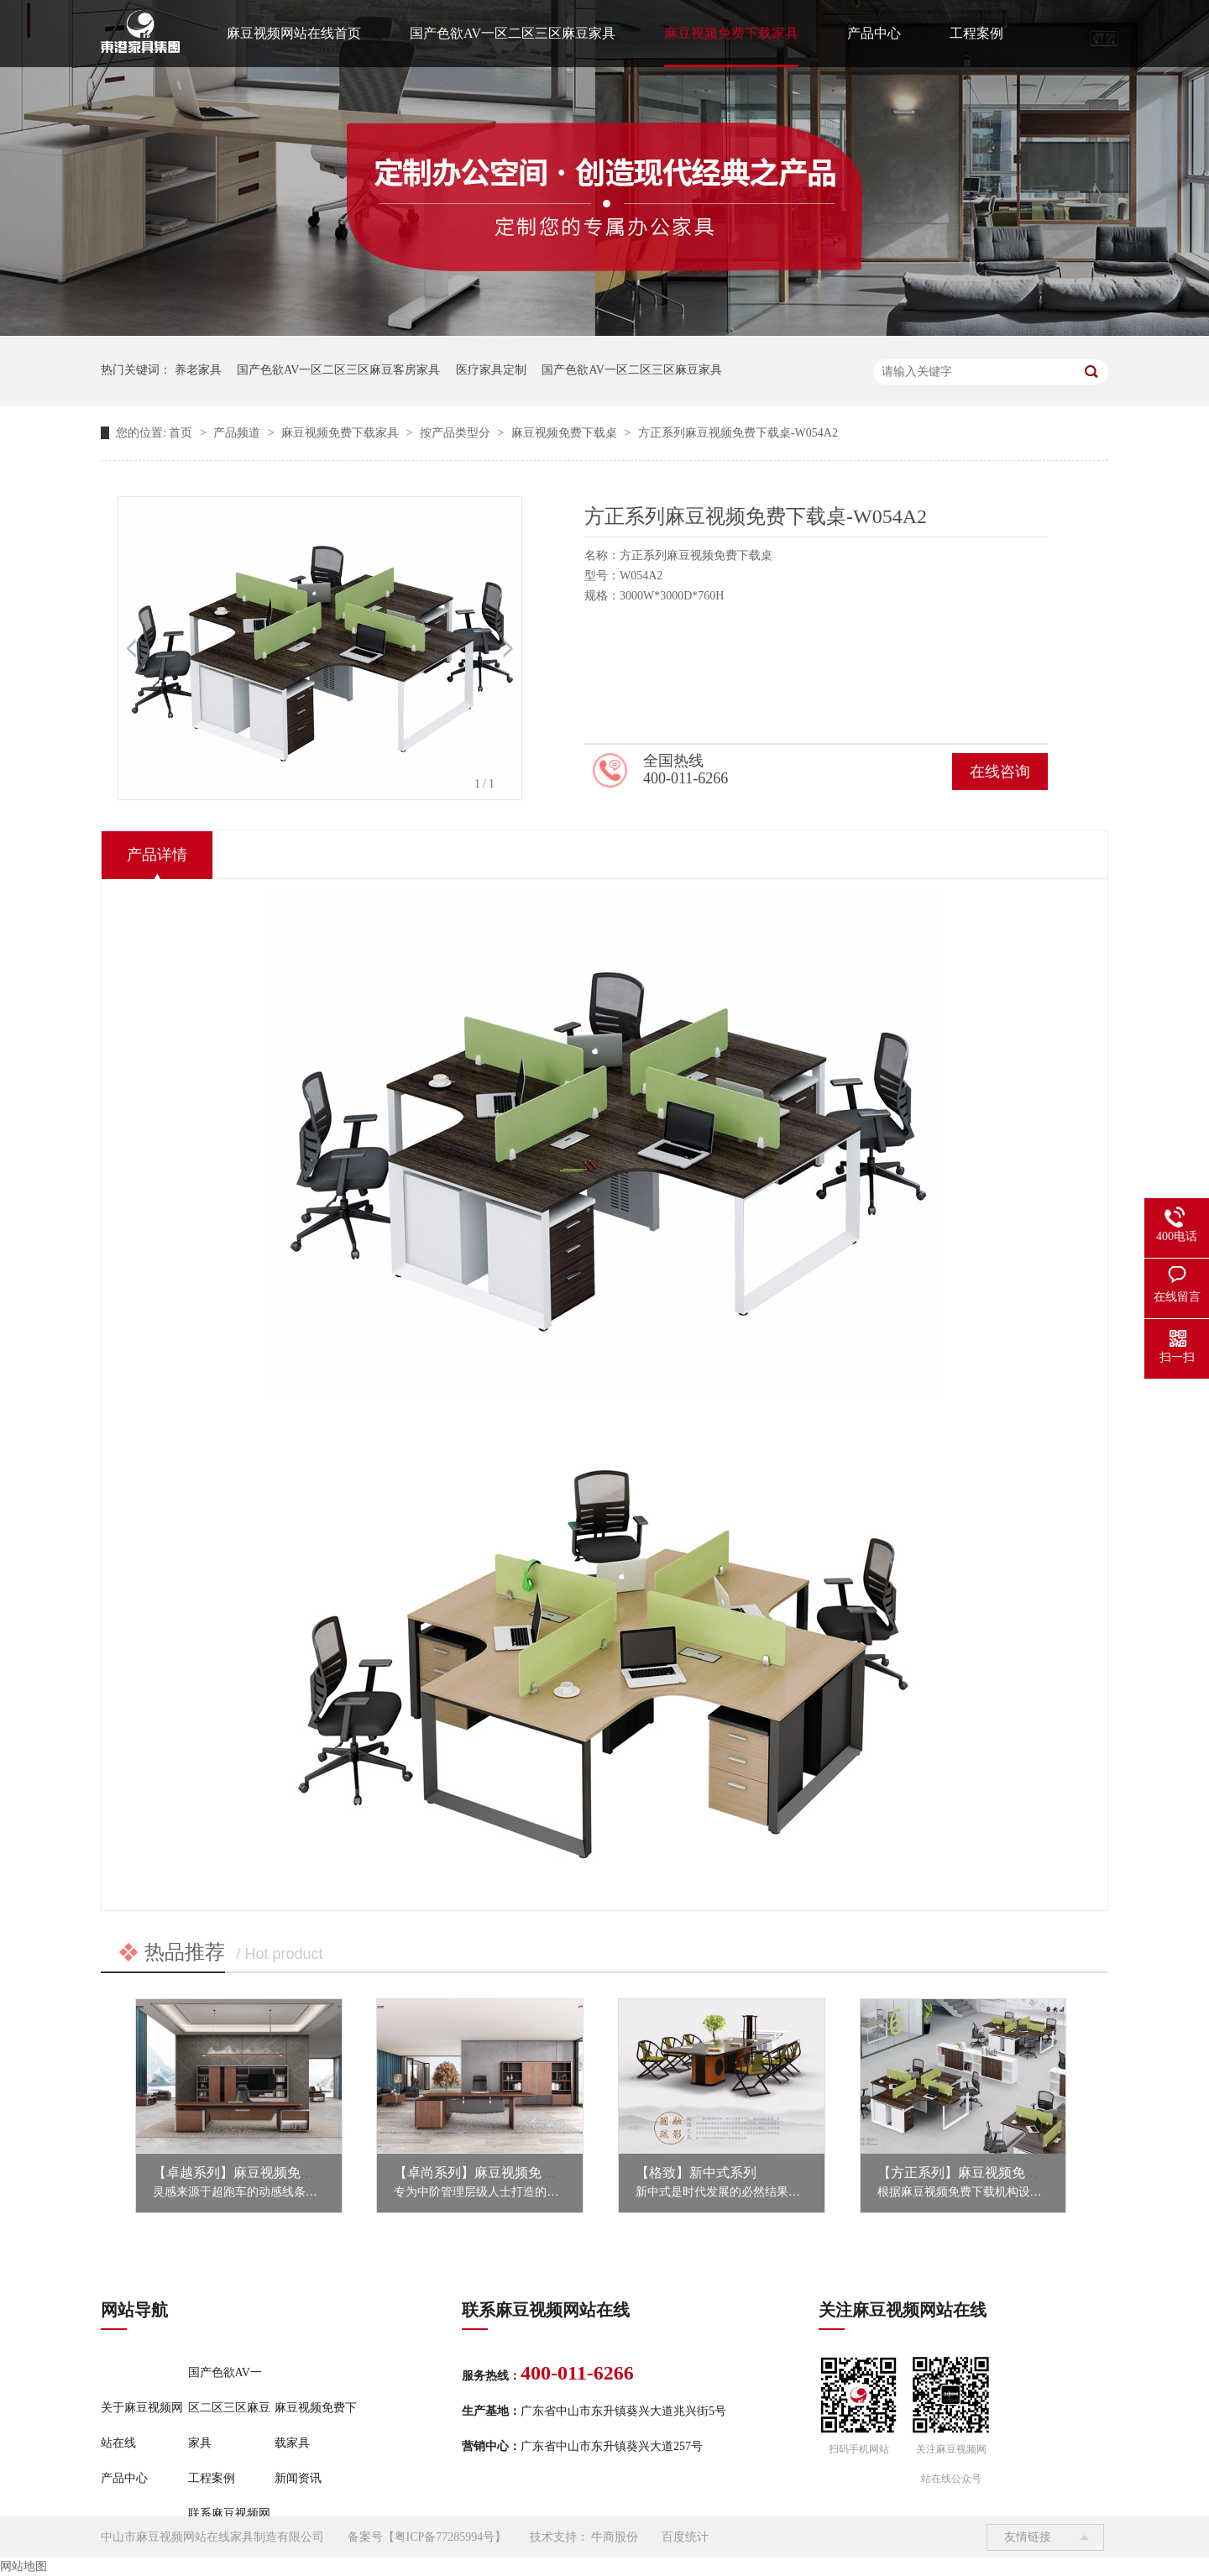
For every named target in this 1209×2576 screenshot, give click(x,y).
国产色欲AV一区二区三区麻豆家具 (512, 33)
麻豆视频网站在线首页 (294, 33)
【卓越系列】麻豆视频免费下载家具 (260, 2172)
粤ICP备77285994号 (445, 2537)
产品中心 (874, 33)
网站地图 (23, 2566)
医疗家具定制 (491, 370)
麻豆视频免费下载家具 (731, 33)
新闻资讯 (298, 2478)
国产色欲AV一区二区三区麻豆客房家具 (338, 370)
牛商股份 (614, 2537)
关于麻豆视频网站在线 (142, 2425)
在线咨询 (1000, 771)
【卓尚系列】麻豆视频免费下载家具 (501, 2172)
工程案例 (976, 33)
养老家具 (198, 370)
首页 (182, 433)
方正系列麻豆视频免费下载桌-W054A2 (738, 433)
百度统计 (685, 2537)
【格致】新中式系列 (696, 2172)
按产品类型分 (457, 433)
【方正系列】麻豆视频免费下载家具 (984, 2172)
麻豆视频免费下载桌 (565, 433)
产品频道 (238, 433)
